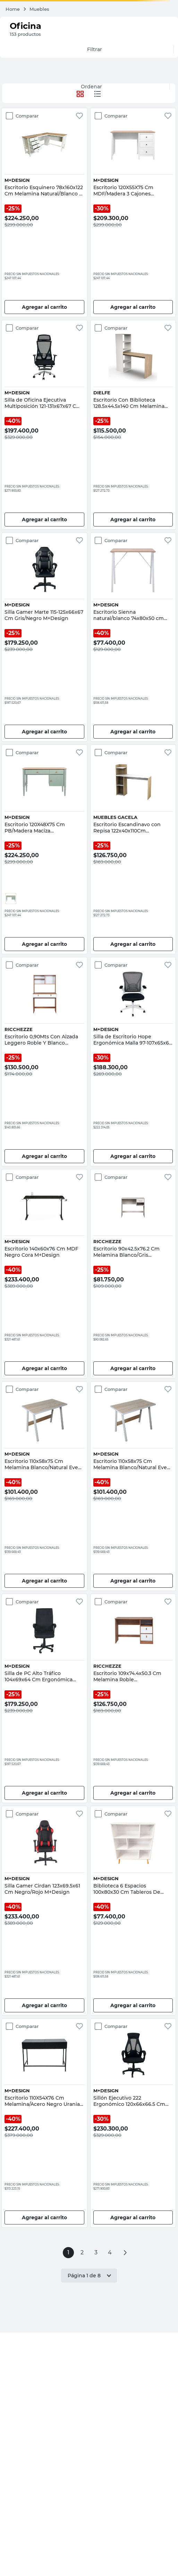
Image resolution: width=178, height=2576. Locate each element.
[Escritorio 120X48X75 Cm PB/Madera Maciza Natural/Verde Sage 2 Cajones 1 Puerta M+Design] (44, 849)
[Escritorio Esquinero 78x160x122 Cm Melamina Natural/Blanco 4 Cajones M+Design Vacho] (44, 212)
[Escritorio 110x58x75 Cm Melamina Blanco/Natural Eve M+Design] (44, 1485)
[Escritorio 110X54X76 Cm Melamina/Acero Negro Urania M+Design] (44, 2122)
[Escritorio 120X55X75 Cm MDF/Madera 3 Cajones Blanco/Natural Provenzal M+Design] (133, 212)
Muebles (39, 9)
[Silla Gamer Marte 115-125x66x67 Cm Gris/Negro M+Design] (44, 637)
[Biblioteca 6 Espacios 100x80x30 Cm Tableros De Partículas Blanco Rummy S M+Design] (133, 1910)
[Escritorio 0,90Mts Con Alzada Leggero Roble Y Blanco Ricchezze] (44, 1061)
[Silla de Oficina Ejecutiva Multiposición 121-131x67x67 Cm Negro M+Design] (44, 424)
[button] (10, 898)
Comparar (27, 116)
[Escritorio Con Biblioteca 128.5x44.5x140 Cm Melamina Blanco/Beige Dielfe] (133, 424)
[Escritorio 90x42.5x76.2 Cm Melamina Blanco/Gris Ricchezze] (133, 1273)
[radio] (97, 94)
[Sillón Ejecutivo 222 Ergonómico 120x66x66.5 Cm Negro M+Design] (133, 2122)
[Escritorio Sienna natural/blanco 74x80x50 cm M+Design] (133, 637)
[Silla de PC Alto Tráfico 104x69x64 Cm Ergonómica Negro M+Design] (44, 1698)
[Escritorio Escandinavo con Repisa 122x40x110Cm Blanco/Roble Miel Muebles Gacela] (133, 849)
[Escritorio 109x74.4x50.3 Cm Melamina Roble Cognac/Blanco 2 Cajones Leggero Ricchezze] (133, 1698)
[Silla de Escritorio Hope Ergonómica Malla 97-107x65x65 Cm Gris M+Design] (133, 1061)
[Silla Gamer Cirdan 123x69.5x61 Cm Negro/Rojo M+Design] (44, 1910)
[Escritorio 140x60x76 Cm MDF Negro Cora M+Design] (44, 1273)
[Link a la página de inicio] (13, 9)
